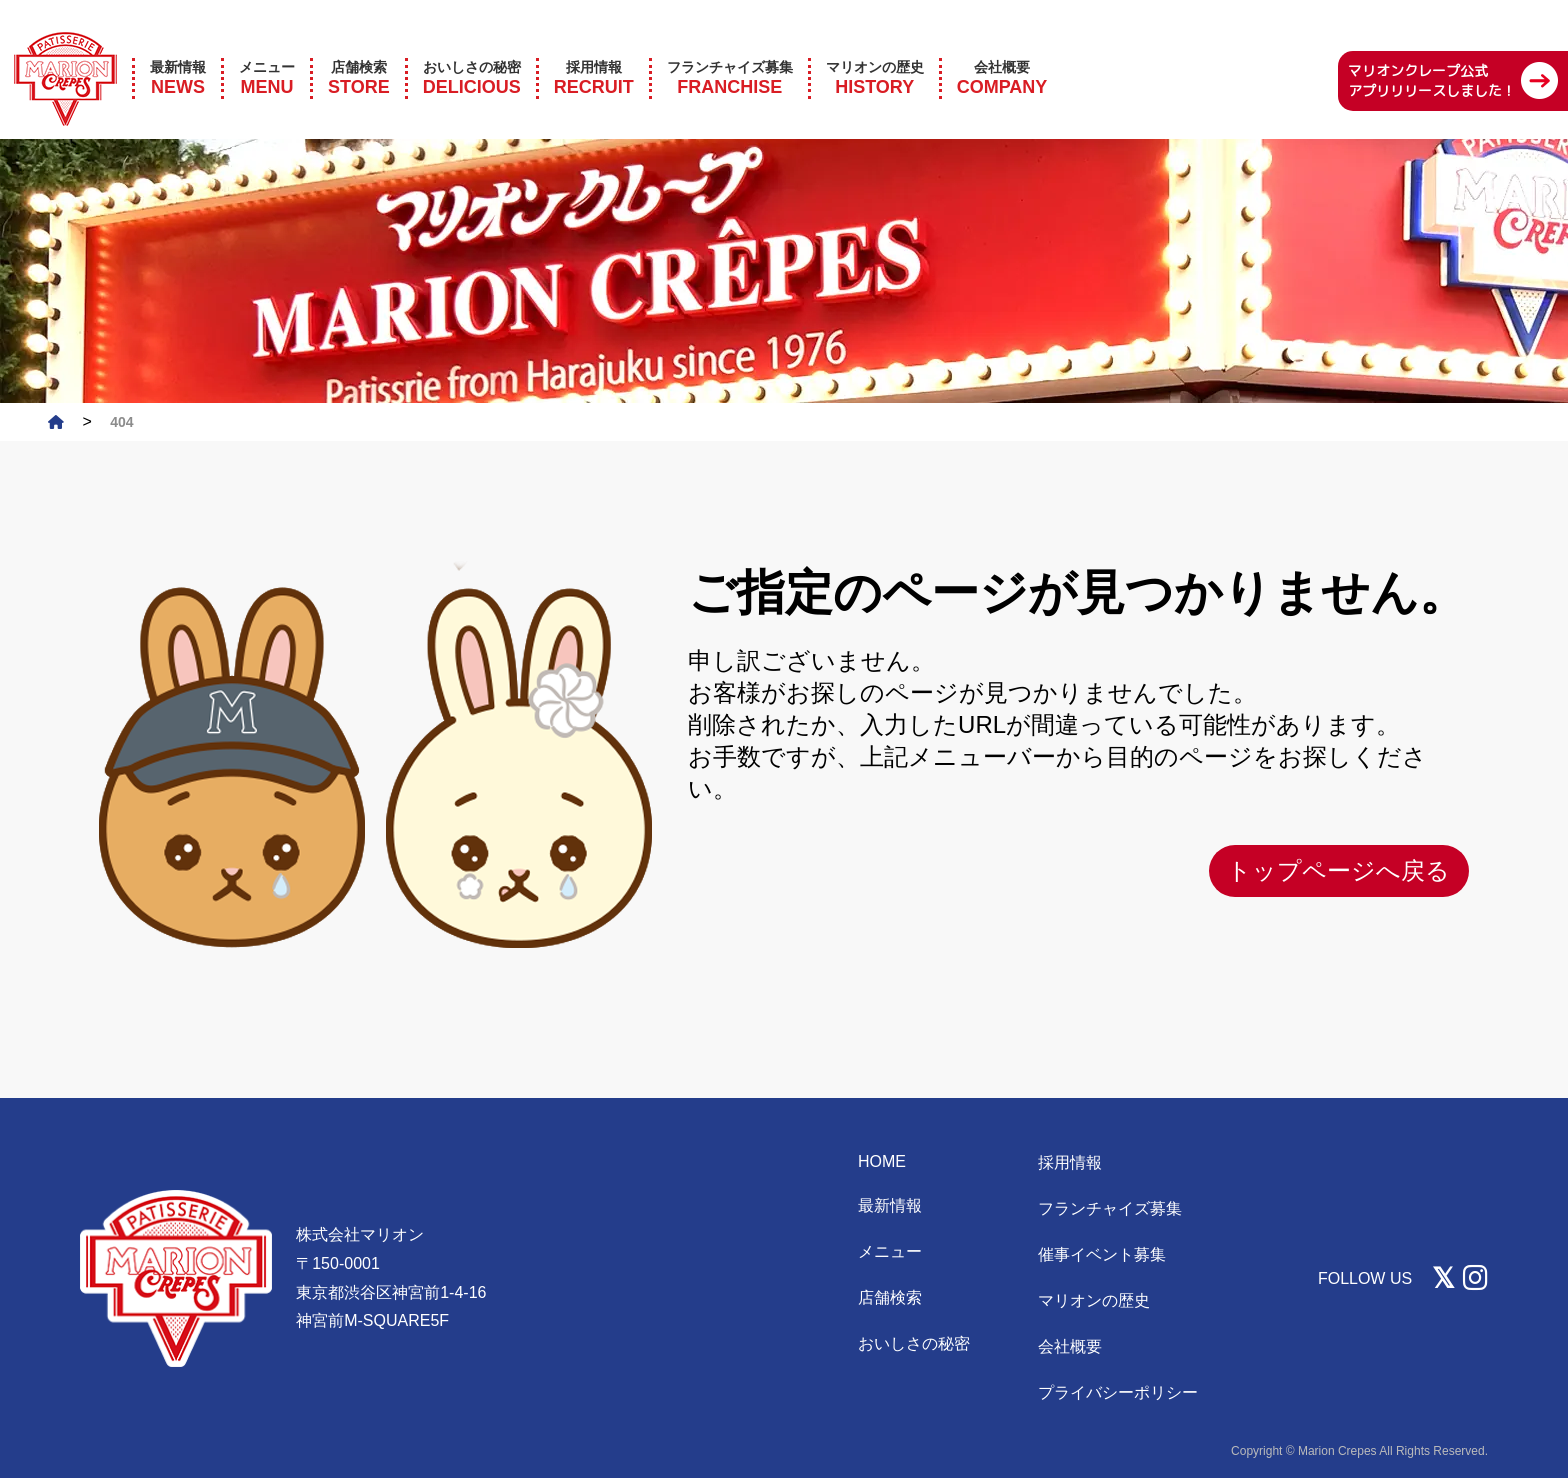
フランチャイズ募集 (1110, 1208)
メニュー (890, 1251)
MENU (267, 49)
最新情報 (890, 1205)
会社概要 (1070, 1346)
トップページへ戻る (1338, 870)
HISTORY (875, 49)
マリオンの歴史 (1094, 1300)
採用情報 (1070, 1162)
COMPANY (1002, 49)
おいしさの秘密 (914, 1343)
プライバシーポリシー (1118, 1392)
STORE (359, 49)
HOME (882, 1161)
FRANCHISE (730, 49)
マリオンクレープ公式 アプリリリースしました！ (1432, 52)
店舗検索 (890, 1297)
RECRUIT (594, 49)
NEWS (178, 49)
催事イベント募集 (1102, 1254)
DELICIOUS (472, 49)
